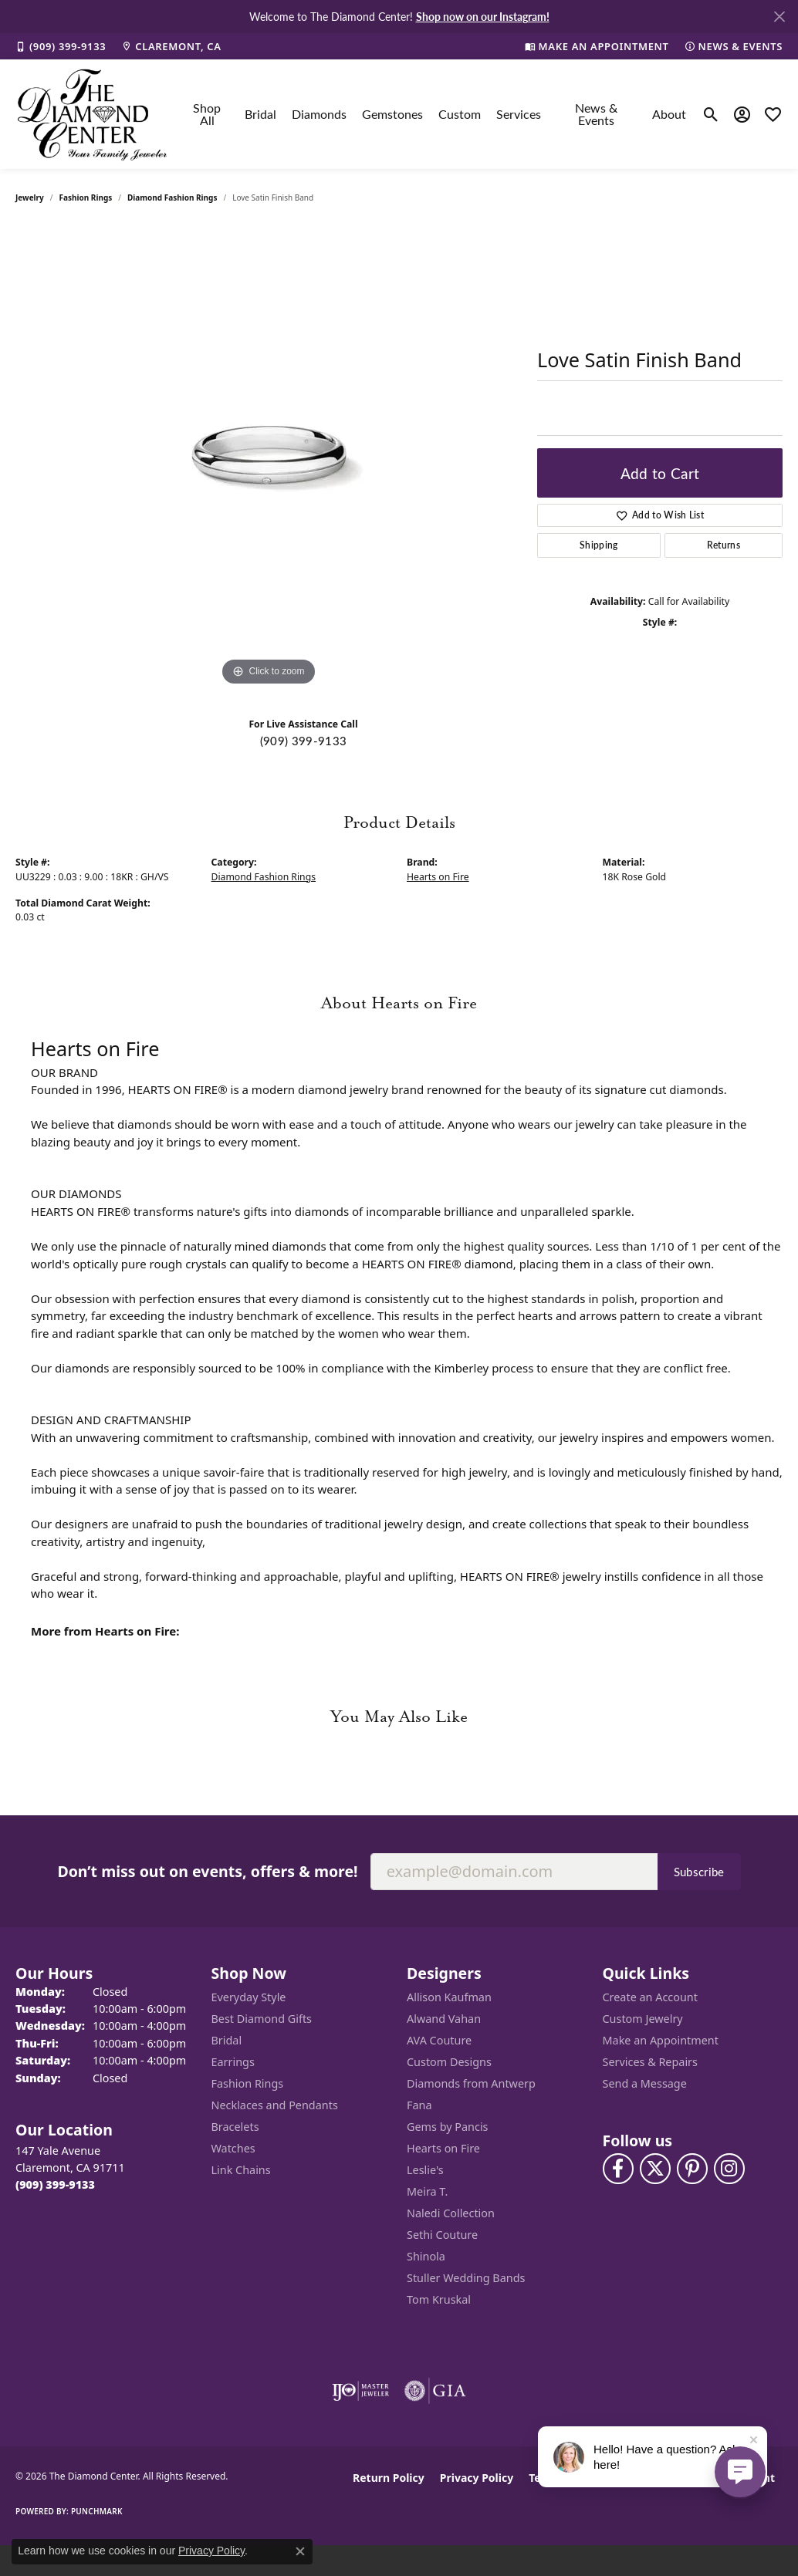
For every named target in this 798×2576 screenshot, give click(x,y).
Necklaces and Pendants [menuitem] (274, 2105)
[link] (60, 46)
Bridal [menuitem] (226, 2040)
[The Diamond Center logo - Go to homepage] (93, 114)
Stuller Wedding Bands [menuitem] (466, 2277)
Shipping (599, 545)
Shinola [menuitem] (426, 2256)
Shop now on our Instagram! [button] (482, 16)
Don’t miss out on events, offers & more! (207, 1871)
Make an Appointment (661, 2040)
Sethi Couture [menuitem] (442, 2234)
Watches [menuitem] (233, 2148)
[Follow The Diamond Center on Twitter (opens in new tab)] (655, 2168)
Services (518, 114)
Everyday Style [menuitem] (248, 1997)
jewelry (29, 197)
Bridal (260, 114)
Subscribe (699, 1871)
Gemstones (392, 114)
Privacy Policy (476, 2477)
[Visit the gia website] (435, 2391)
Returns (723, 545)
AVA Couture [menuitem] (439, 2040)
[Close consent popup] (300, 2551)
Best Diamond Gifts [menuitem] (261, 2018)
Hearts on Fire (438, 876)
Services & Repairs (650, 2061)
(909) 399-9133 (303, 740)
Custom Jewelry (643, 2018)
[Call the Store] (55, 2184)
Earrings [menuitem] (233, 2061)
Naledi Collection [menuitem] (451, 2213)
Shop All (207, 114)
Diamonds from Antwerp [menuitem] (471, 2083)
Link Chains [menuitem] (241, 2169)
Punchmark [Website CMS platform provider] (97, 2511)
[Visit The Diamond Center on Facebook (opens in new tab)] (618, 2168)
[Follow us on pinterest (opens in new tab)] (692, 2168)
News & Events (596, 114)
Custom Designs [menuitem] (449, 2061)
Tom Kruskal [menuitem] (439, 2299)
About (669, 114)
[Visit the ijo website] (361, 2391)
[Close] (779, 16)
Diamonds (319, 114)
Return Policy (388, 2477)
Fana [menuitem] (419, 2105)
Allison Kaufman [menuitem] (449, 1997)
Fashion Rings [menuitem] (247, 2083)
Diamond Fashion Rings (172, 197)
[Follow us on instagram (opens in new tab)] (729, 2168)
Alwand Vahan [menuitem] (444, 2018)
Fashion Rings (86, 197)
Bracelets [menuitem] (235, 2126)
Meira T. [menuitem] (427, 2191)
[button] (711, 114)
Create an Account (650, 1997)
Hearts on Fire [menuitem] (443, 2148)
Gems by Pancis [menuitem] (448, 2126)
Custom (459, 114)
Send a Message (645, 2083)
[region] (268, 458)
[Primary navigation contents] (436, 114)
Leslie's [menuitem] (425, 2169)
